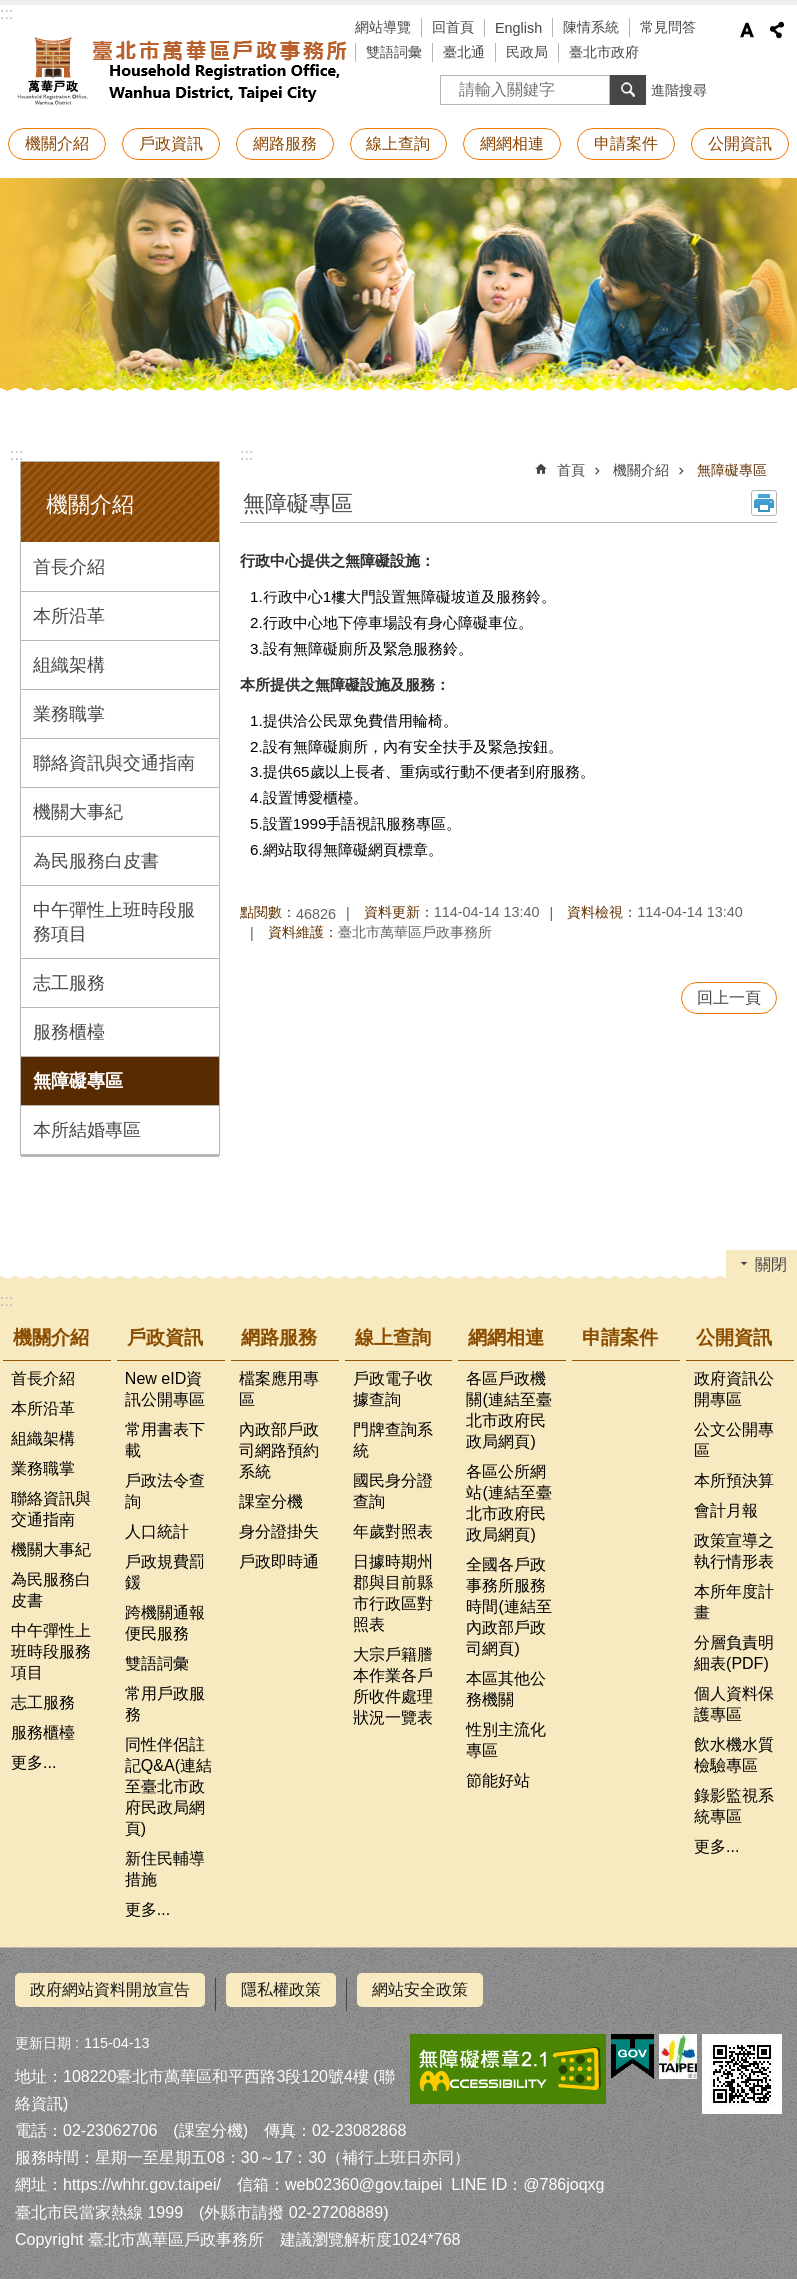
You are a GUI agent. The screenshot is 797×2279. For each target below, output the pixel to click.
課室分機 (271, 1501)
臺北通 (464, 52)
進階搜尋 (679, 90)
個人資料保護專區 (734, 1704)
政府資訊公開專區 (734, 1389)
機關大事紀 (78, 812)
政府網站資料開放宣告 (110, 1989)
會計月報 (726, 1510)
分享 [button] (777, 30)
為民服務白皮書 (96, 861)
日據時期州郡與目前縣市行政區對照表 (393, 1593)
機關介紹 (57, 143)
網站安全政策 (420, 1989)
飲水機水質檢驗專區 (734, 1755)
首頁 (571, 470)
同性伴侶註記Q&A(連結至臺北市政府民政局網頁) (168, 1786)
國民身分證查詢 (393, 1491)
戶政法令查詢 (165, 1491)
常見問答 (668, 27)
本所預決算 (734, 1480)
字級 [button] (747, 30)
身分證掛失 (279, 1531)
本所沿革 (69, 616)
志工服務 (69, 983)
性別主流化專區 (506, 1740)
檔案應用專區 (279, 1389)
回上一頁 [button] (729, 997)
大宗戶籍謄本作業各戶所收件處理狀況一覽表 (393, 1686)
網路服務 (285, 143)
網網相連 (512, 143)
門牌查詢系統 (393, 1440)
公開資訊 (740, 143)
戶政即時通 (279, 1561)
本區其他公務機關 (506, 1689)
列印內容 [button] (764, 503)
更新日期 (43, 2034)
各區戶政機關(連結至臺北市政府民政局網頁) (508, 1410)
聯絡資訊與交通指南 (114, 763)
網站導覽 (383, 27)
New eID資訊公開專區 (165, 1389)
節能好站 (498, 1780)
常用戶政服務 (165, 1704)
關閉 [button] (771, 1264)
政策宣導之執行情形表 (734, 1551)
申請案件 (626, 143)
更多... (33, 1762)
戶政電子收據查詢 (393, 1389)
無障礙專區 (78, 1081)
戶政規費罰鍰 (165, 1572)
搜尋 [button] (628, 90)
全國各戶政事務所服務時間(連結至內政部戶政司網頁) (508, 1606)
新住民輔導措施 (165, 1869)
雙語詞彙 (394, 52)
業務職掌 (69, 714)
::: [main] (246, 454)
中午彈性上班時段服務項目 (114, 922)
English (518, 28)
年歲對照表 (393, 1531)
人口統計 (157, 1531)
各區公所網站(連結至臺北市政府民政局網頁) (508, 1503)
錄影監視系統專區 (734, 1806)
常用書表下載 (165, 1440)
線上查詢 (398, 143)
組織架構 (69, 665)
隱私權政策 (281, 1989)
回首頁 (453, 27)
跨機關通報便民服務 (165, 1623)
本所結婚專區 (87, 1130)
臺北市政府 (604, 52)
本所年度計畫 (734, 1602)
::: (6, 13)
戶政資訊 (171, 143)
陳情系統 (591, 27)
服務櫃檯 (69, 1032)
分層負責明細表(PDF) (734, 1653)
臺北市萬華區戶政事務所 (180, 68)
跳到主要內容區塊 (10, 10)
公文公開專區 (734, 1440)
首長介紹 (69, 567)
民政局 (527, 52)
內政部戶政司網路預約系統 (279, 1450)
